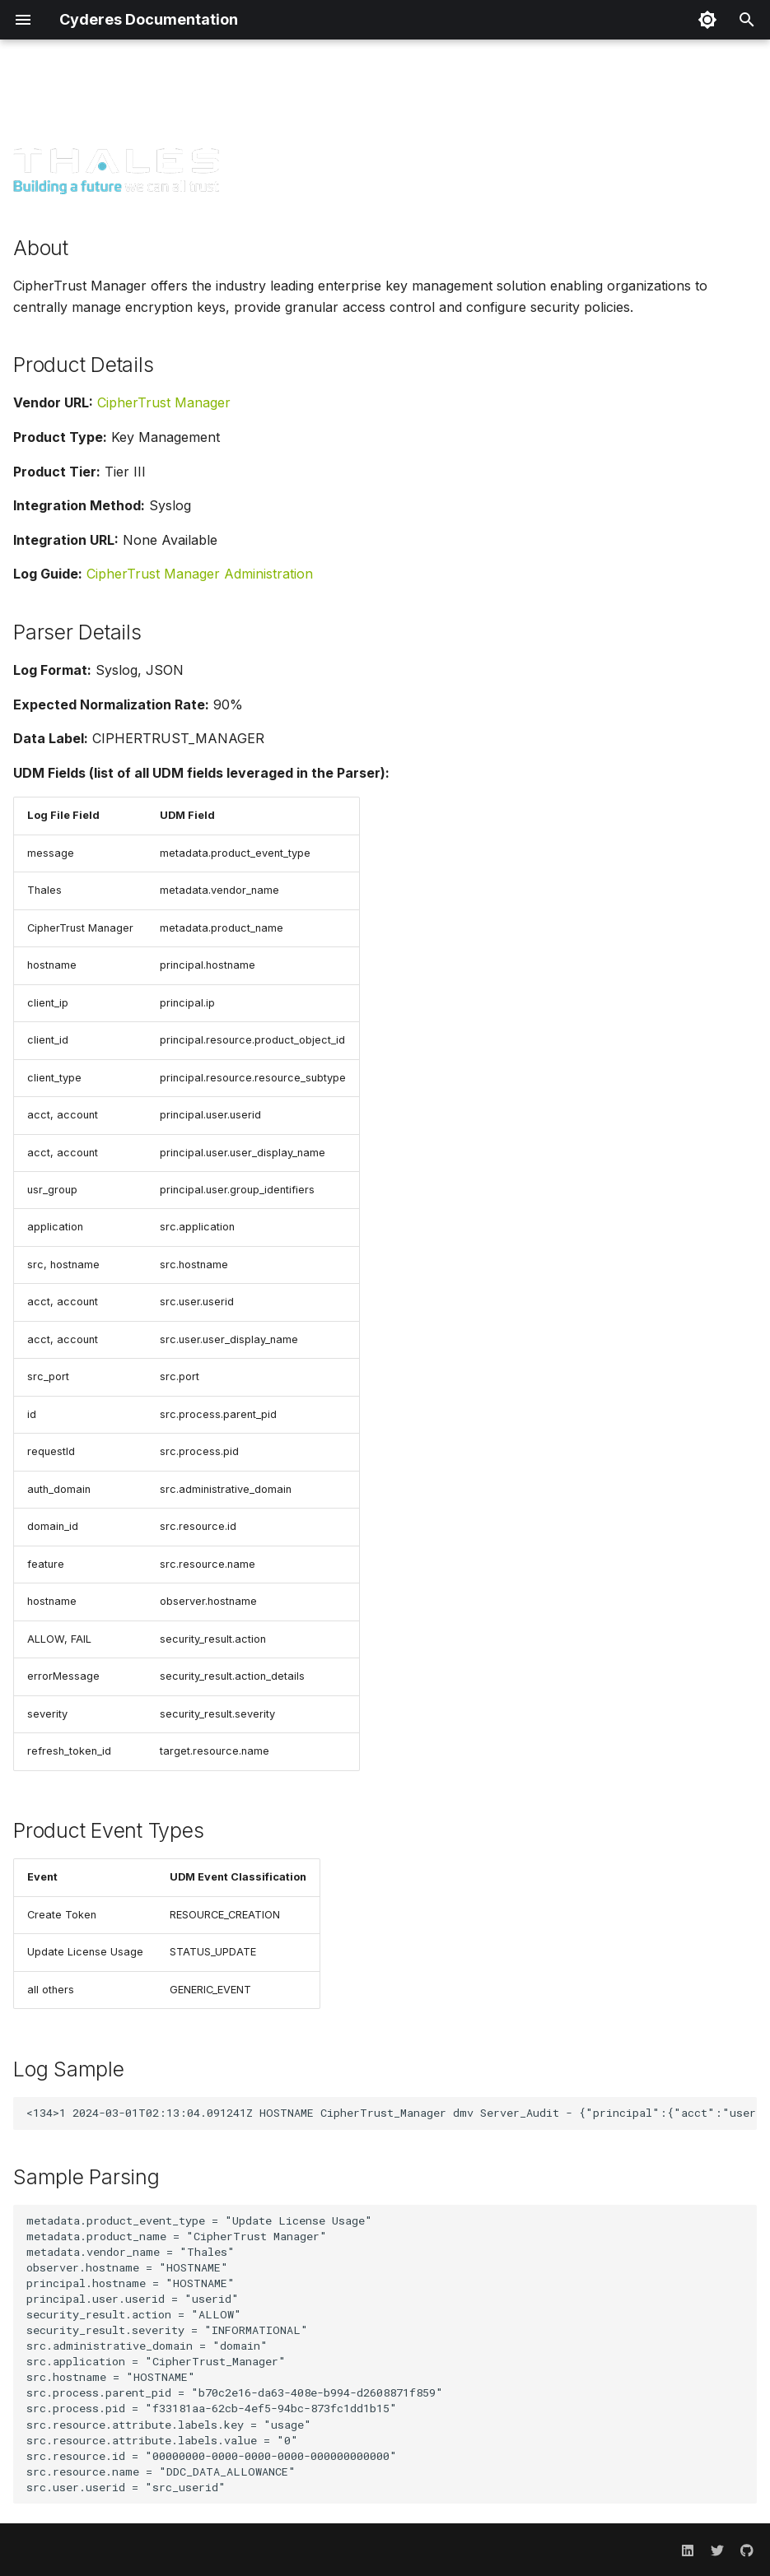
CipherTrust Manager (164, 402)
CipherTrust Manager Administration (199, 573)
